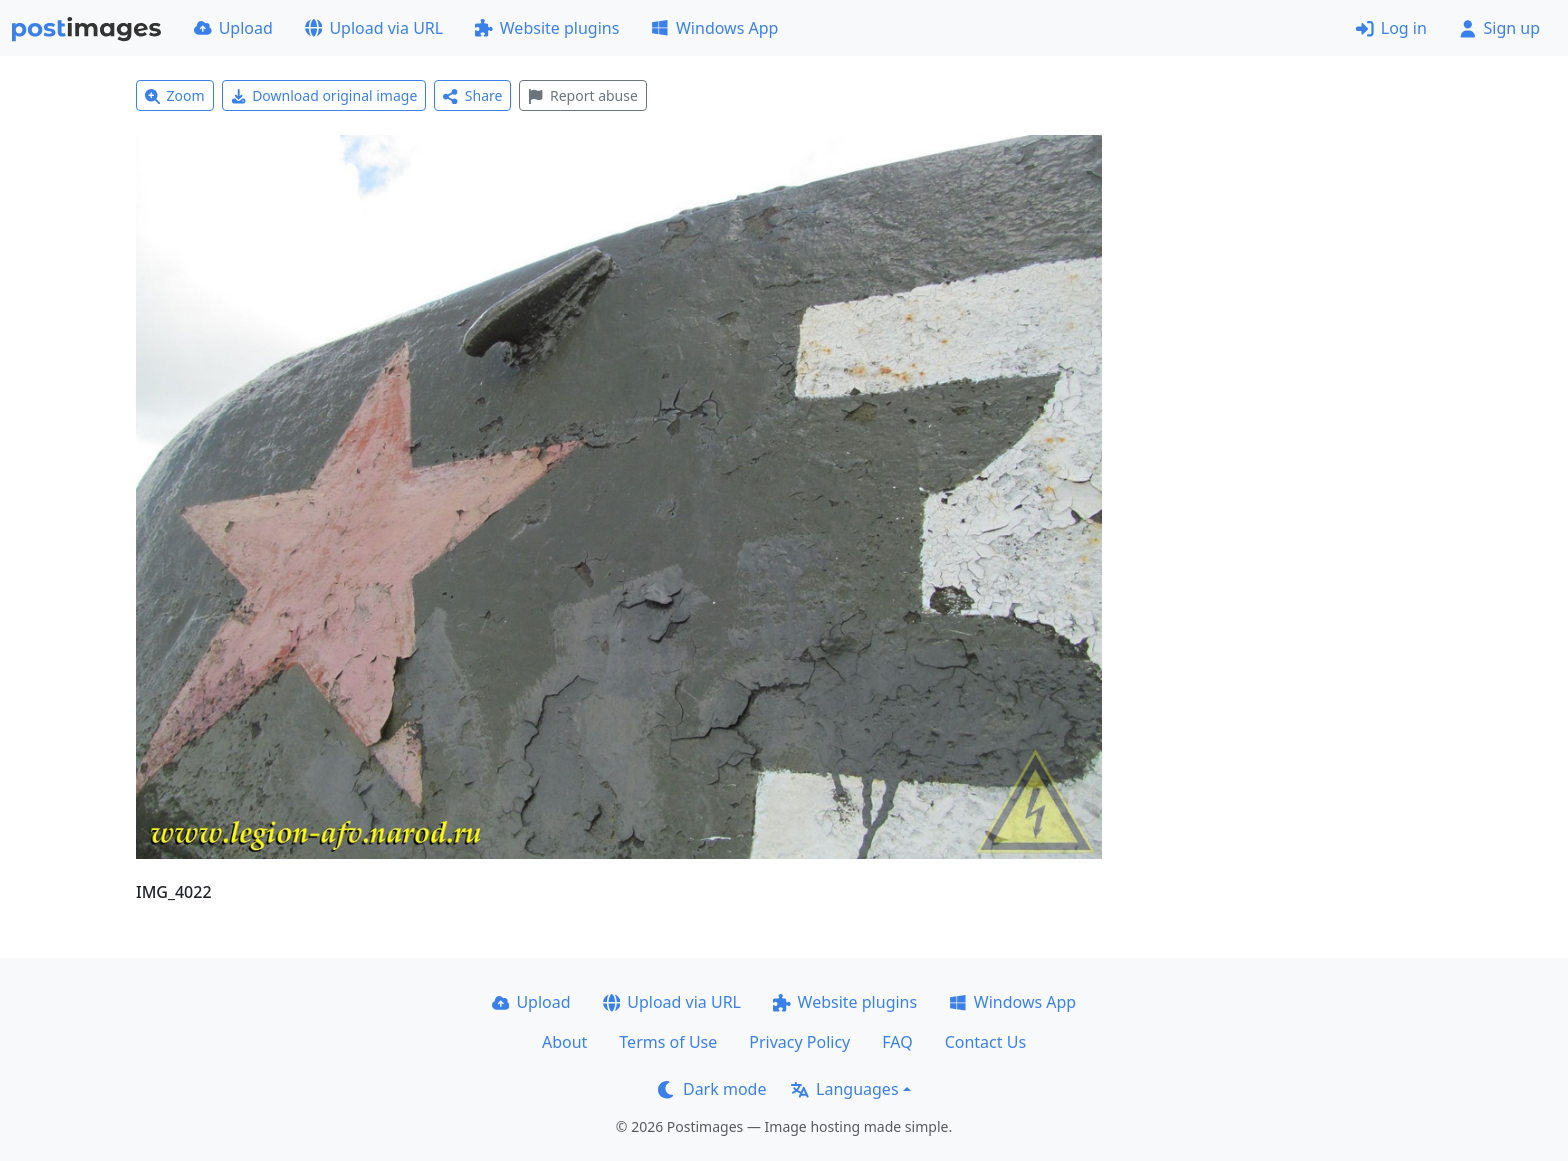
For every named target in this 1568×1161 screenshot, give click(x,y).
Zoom (175, 95)
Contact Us (985, 1042)
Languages (844, 1089)
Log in (1391, 28)
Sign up (1499, 28)
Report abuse (582, 95)
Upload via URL (374, 28)
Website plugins (547, 28)
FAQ (897, 1042)
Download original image (324, 95)
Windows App (714, 28)
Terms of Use (668, 1042)
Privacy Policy (799, 1042)
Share (472, 95)
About (564, 1042)
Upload (233, 28)
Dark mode (712, 1089)
